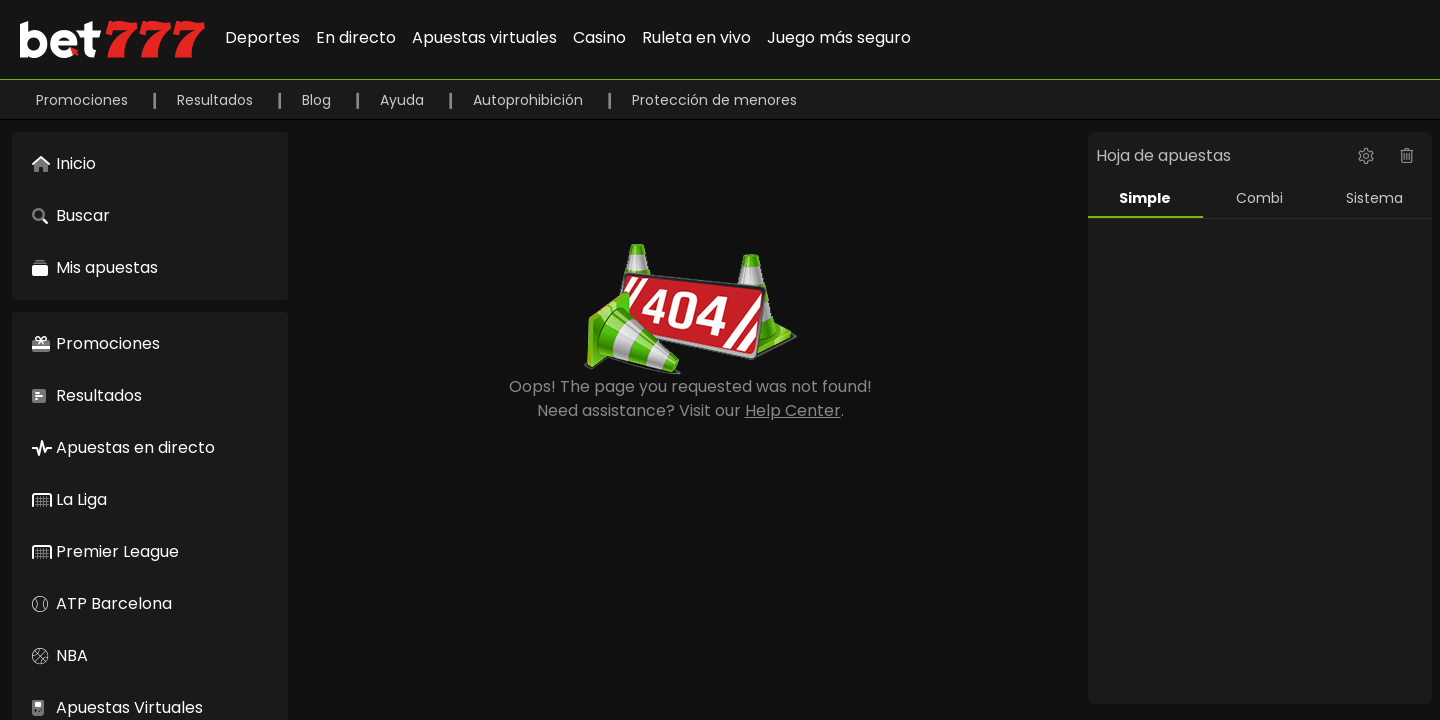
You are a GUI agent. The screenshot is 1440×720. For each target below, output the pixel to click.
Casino (599, 37)
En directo (356, 37)
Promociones (84, 100)
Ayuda (404, 100)
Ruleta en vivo (696, 37)
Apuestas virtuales (484, 37)
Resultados (217, 100)
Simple (1145, 198)
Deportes (262, 37)
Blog (318, 100)
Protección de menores (714, 100)
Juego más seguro (839, 37)
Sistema (1374, 198)
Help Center (793, 410)
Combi (1259, 198)
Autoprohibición (530, 100)
